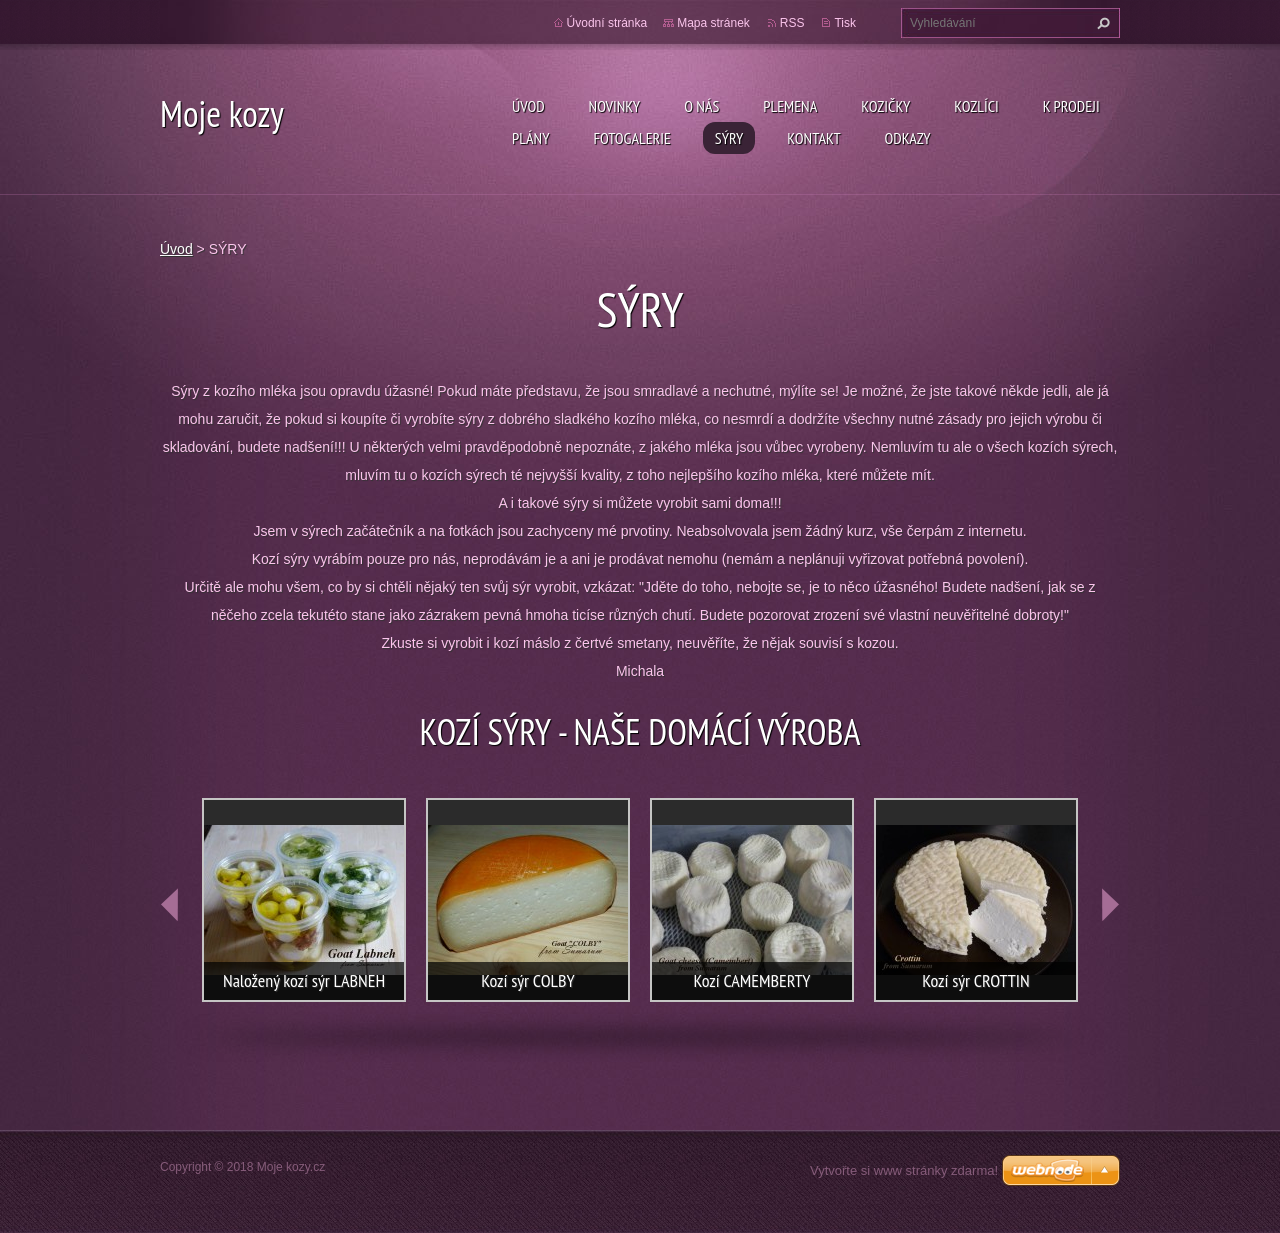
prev (170, 905)
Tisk (845, 23)
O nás (701, 106)
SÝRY (729, 138)
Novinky (615, 106)
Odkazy (908, 138)
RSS (792, 23)
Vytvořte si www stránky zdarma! (904, 1170)
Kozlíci (976, 106)
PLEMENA (790, 106)
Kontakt (813, 138)
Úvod (528, 106)
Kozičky (885, 106)
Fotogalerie (631, 138)
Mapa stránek (713, 23)
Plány (530, 138)
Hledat (1101, 23)
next (1110, 905)
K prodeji (1071, 106)
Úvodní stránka (607, 23)
